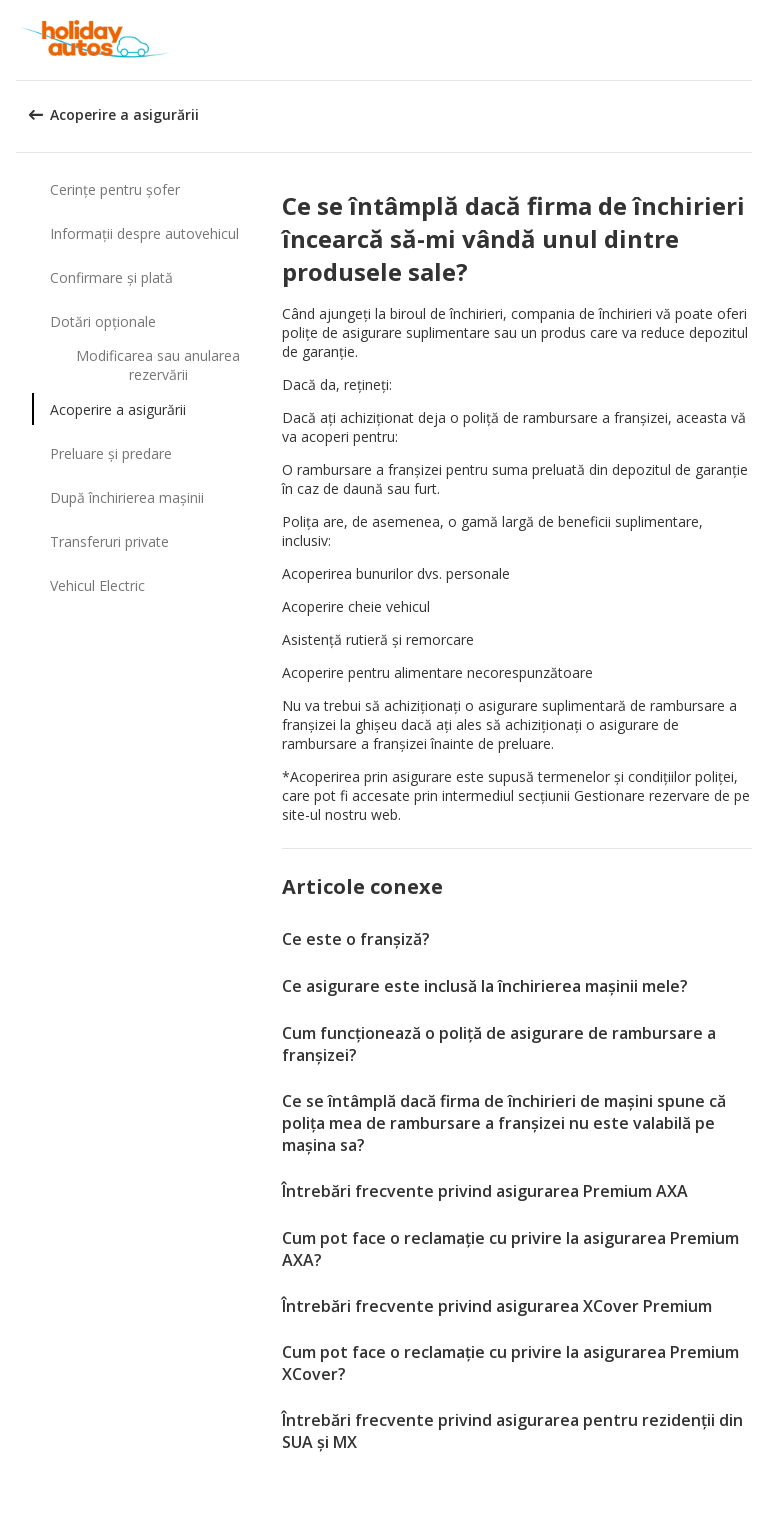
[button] (746, 40)
